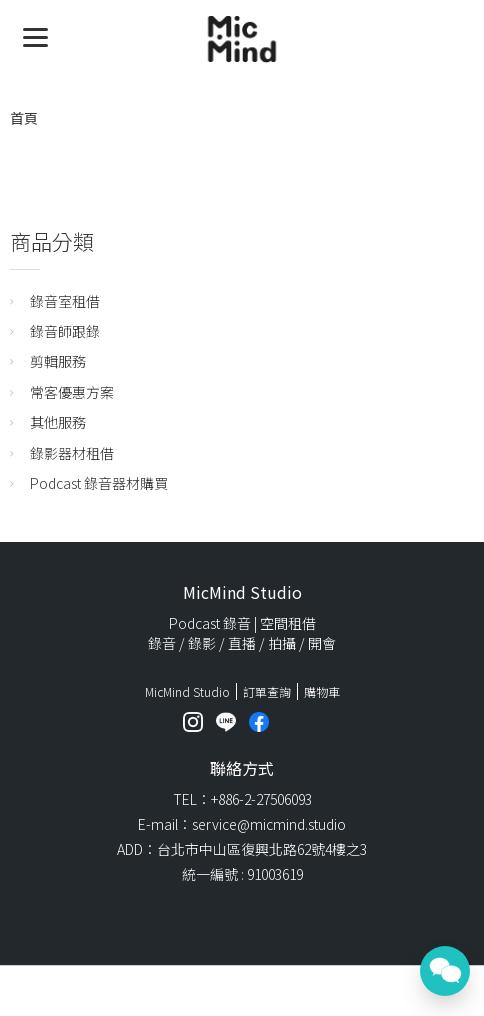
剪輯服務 (58, 361)
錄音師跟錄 (65, 331)
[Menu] (35, 35)
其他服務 (58, 422)
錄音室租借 (65, 301)
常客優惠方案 (72, 392)
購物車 (322, 691)
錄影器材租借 (72, 453)
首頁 (24, 118)
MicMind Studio (187, 691)
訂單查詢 (267, 691)
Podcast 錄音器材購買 (99, 483)
